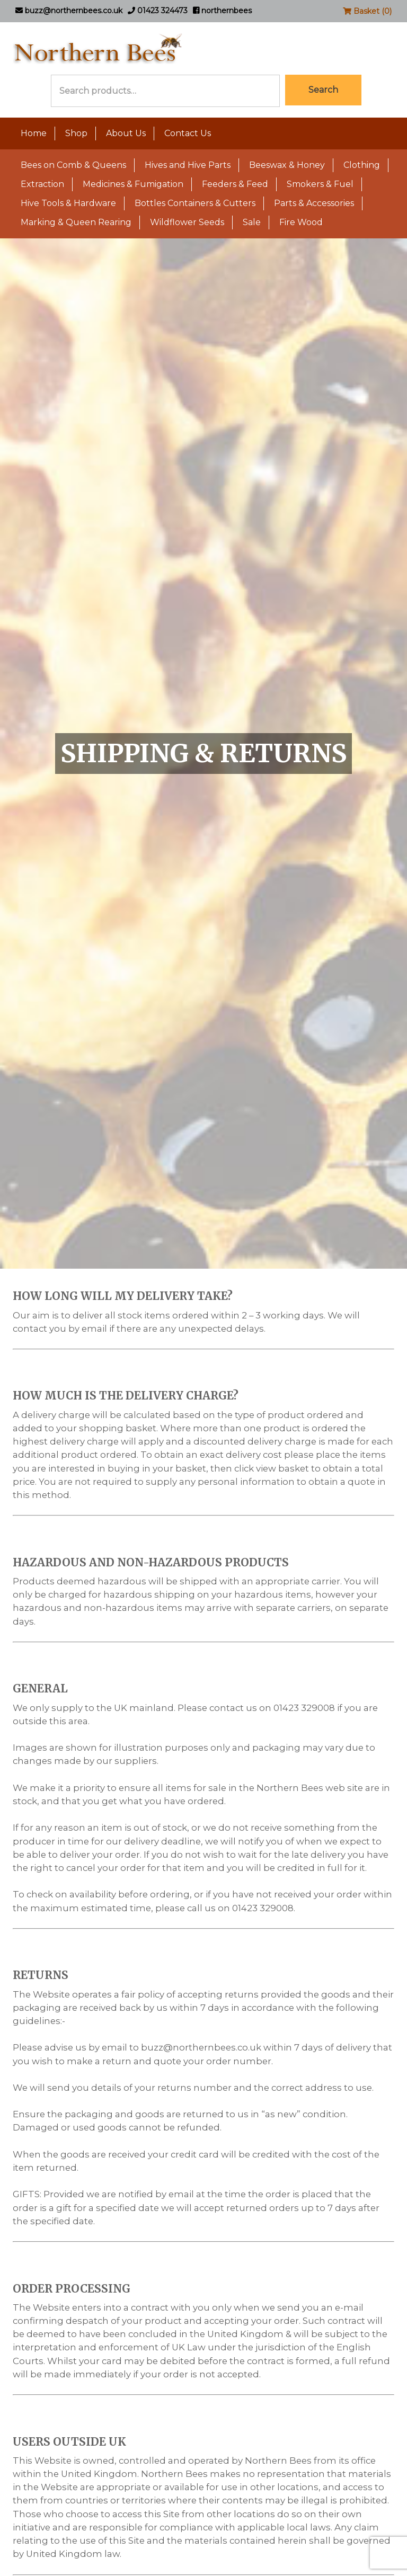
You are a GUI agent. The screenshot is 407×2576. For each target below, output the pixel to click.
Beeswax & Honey (287, 165)
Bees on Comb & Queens (73, 165)
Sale (252, 222)
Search (323, 90)
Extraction (42, 184)
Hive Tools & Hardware (68, 203)
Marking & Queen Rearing (76, 222)
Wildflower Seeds (187, 222)
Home (34, 133)
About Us (126, 133)
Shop (76, 133)
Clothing (361, 165)
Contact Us (187, 133)
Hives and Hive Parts (188, 165)
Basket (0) (367, 11)
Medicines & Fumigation (133, 184)
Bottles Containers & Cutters (195, 203)
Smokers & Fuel (320, 184)
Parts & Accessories (314, 203)
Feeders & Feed (235, 184)
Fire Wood (301, 222)
